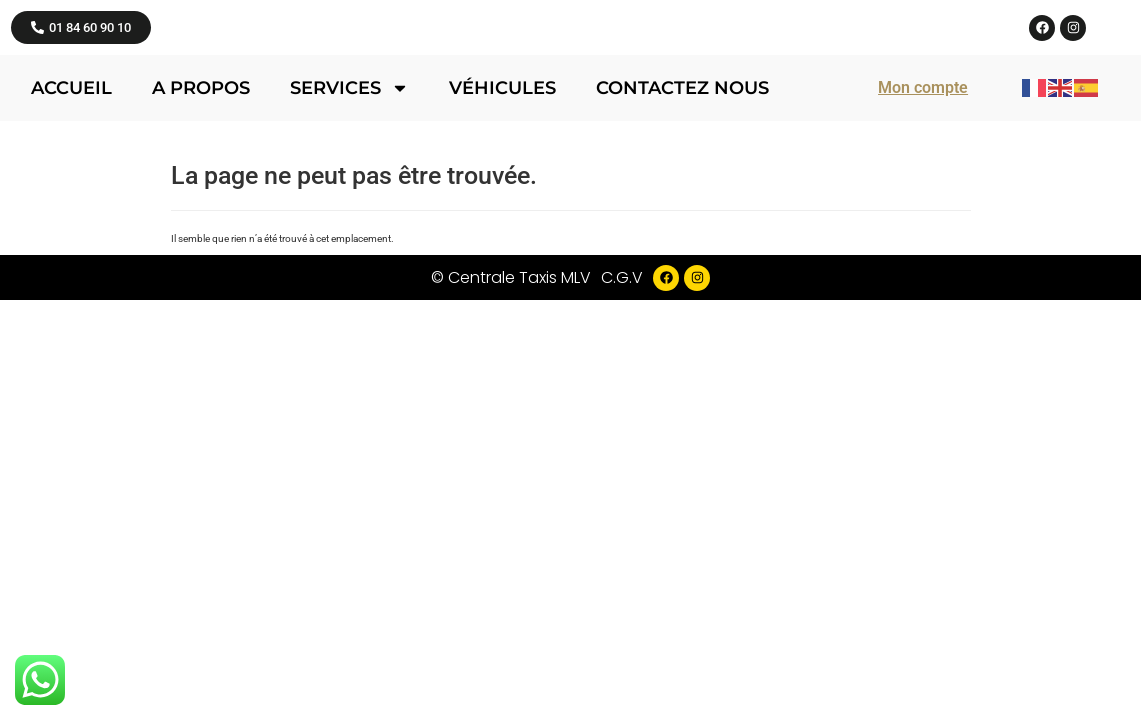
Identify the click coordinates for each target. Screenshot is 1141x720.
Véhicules (502, 181)
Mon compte (923, 180)
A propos (201, 181)
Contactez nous (682, 181)
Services (349, 181)
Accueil (71, 181)
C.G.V (622, 370)
